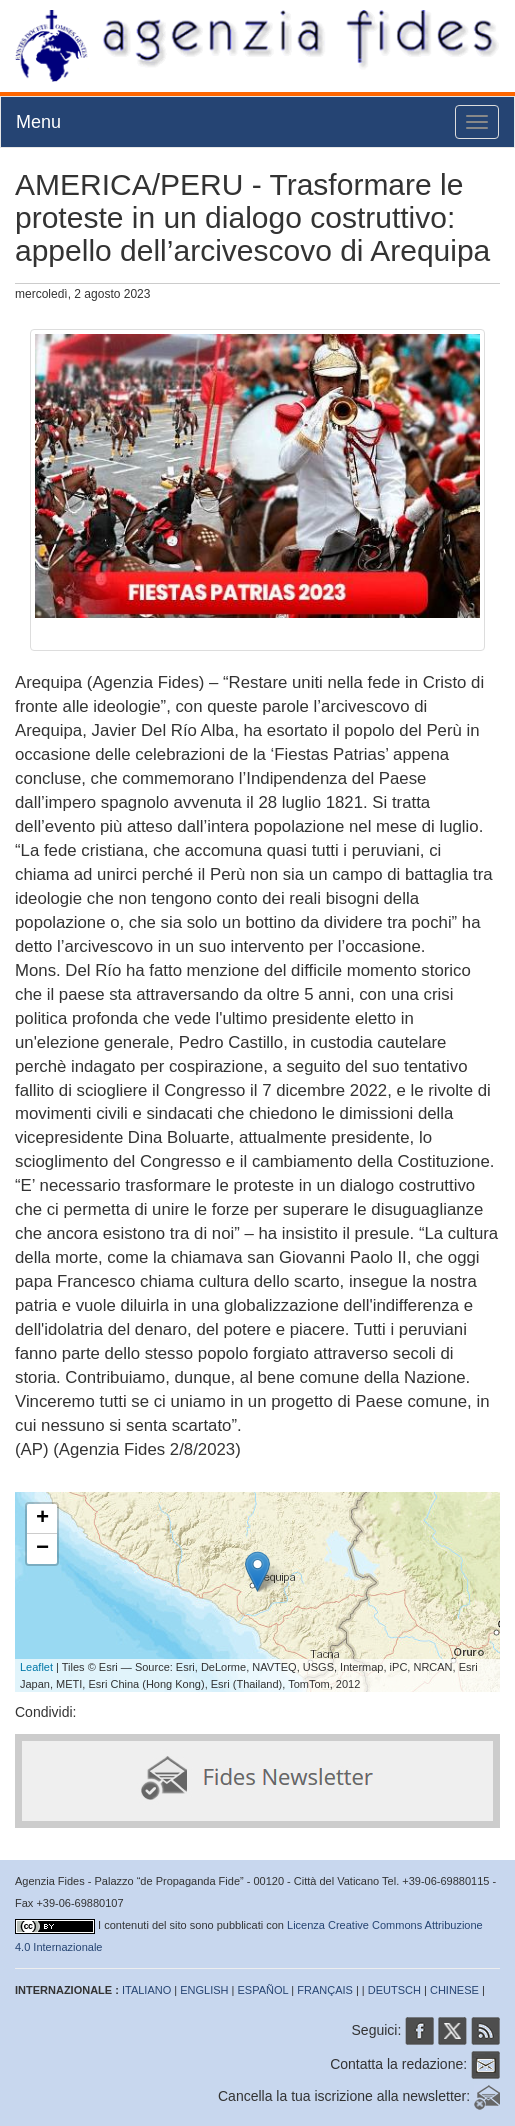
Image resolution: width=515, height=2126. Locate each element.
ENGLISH (204, 1990)
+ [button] (42, 1519)
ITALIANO (146, 1990)
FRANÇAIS (325, 1990)
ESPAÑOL (263, 1990)
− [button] (42, 1549)
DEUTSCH (394, 1990)
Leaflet (36, 1667)
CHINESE (454, 1990)
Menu (38, 122)
